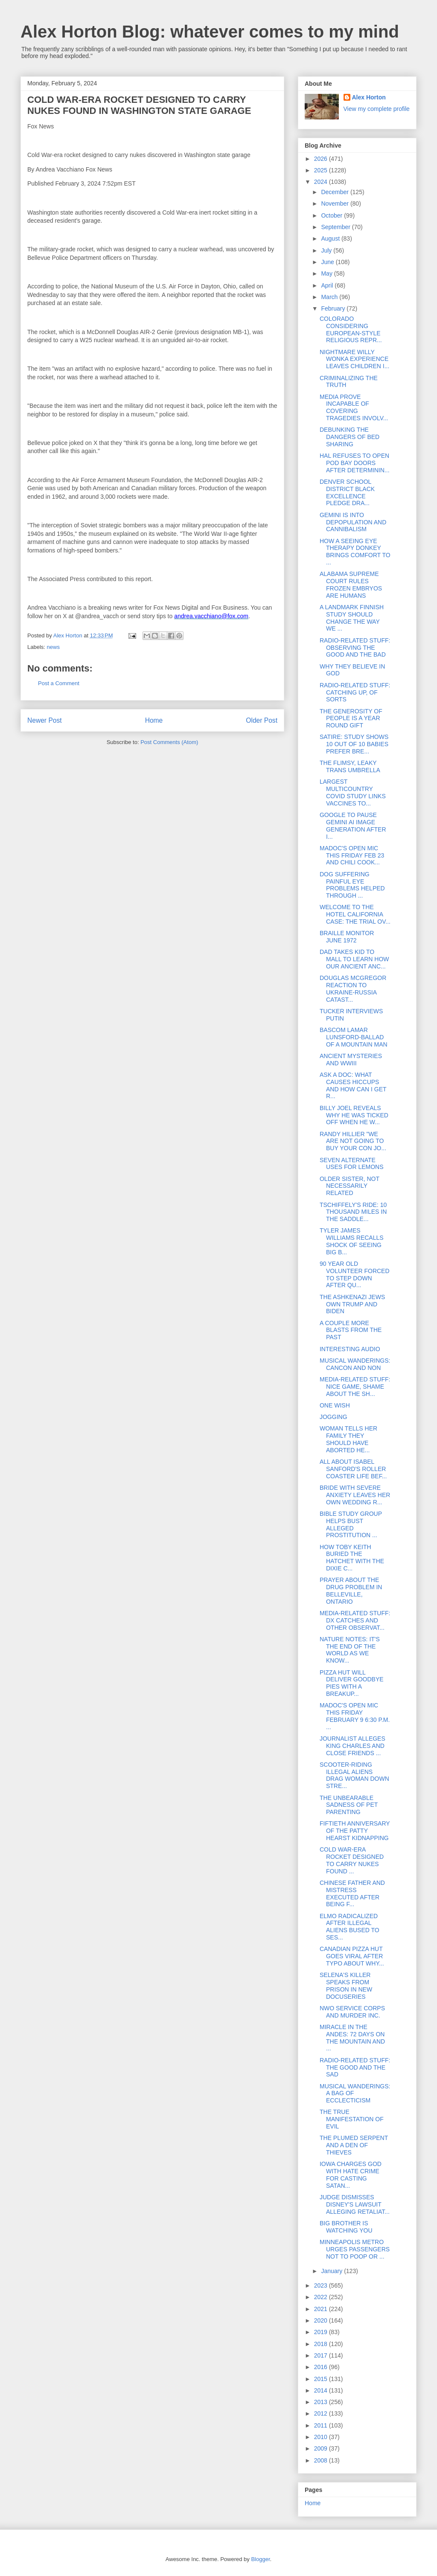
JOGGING (333, 1416)
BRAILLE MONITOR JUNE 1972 (347, 937)
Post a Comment (58, 683)
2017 (321, 2355)
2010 (321, 2437)
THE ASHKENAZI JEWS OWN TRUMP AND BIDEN (352, 1304)
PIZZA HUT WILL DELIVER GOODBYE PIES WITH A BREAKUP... (352, 1683)
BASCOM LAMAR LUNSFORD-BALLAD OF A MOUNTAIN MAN (353, 1037)
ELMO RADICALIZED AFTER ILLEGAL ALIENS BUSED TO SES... (349, 1927)
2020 (321, 2320)
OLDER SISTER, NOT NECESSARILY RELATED (349, 1186)
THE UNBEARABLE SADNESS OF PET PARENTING (349, 1805)
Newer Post (44, 720)
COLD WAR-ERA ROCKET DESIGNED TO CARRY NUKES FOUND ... (352, 1860)
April (328, 285)
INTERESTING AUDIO (350, 1349)
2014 (321, 2390)
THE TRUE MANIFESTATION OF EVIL (352, 2119)
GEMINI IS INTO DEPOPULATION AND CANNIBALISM (353, 522)
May (327, 273)
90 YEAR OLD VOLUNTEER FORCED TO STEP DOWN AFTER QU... (355, 1274)
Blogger (260, 2559)
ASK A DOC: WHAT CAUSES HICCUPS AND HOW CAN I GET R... (353, 1085)
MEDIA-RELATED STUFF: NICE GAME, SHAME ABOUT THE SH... (355, 1386)
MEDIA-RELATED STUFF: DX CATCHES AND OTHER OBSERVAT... (355, 1620)
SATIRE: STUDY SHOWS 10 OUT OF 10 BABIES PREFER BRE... (354, 744)
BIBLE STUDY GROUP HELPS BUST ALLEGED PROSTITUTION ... (351, 1524)
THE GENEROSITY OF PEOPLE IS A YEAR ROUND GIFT (351, 718)
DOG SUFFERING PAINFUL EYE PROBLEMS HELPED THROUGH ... (352, 885)
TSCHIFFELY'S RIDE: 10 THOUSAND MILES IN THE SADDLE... (353, 1212)
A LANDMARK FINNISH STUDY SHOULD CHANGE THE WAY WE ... (352, 618)
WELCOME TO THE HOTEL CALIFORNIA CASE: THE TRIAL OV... (355, 914)
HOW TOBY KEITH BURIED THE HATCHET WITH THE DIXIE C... (352, 1558)
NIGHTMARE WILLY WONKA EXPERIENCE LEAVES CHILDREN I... (354, 359)
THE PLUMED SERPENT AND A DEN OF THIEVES (354, 2145)
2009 (321, 2448)
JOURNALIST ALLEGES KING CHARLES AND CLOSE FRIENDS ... (352, 1745)
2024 (321, 181)
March (330, 297)
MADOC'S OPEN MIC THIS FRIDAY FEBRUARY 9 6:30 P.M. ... (355, 1716)
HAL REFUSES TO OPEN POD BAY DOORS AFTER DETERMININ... (355, 463)
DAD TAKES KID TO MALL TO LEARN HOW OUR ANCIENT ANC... (354, 959)
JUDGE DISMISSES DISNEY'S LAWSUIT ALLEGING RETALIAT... (355, 2204)
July (327, 250)
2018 (321, 2343)
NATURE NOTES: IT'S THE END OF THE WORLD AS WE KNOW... (350, 1650)
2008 (321, 2460)
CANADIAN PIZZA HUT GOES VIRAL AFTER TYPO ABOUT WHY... (352, 1956)
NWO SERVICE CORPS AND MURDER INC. (352, 2012)
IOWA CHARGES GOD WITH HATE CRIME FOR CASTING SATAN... (351, 2174)
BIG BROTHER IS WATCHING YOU (346, 2227)
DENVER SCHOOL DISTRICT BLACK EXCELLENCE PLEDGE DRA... (347, 492)
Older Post (261, 720)
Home (154, 720)
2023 (321, 2285)
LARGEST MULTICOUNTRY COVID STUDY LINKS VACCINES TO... (353, 792)
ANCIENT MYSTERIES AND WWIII (351, 1059)
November (335, 203)
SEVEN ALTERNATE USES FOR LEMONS (352, 1164)
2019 (321, 2332)
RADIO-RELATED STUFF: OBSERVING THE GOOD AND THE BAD (355, 647)
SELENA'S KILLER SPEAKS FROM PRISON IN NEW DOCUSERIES (346, 1985)
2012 (321, 2413)
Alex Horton (369, 97)
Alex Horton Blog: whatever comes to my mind (209, 31)
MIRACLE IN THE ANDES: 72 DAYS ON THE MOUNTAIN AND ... (352, 2038)
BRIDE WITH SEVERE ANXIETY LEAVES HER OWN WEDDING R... (355, 1495)
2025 (321, 170)
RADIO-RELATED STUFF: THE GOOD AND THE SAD (355, 2067)
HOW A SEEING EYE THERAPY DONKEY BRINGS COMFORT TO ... (355, 552)
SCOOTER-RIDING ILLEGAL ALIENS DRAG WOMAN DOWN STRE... (354, 1775)
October (332, 215)
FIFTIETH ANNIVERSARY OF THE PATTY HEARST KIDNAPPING (355, 1830)
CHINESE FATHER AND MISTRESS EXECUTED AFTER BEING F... (352, 1893)
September (336, 227)
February (334, 308)
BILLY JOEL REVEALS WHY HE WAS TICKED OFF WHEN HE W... (354, 1115)
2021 (321, 2309)
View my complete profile (377, 108)
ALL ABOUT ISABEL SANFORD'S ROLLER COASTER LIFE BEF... (353, 1469)
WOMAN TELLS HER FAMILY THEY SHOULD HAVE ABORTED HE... (348, 1439)
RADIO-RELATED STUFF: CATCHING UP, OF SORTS (355, 692)
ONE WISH (335, 1405)
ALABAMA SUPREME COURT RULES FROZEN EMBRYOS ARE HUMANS (351, 584)
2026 (321, 158)
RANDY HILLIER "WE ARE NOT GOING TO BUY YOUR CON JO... (353, 1141)
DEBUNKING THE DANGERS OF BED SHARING (349, 437)
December (335, 192)
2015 (321, 2378)
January (332, 2271)
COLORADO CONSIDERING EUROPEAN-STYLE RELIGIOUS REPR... (351, 329)
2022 (321, 2297)
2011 (321, 2425)
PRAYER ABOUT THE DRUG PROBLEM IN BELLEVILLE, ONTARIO (351, 1590)
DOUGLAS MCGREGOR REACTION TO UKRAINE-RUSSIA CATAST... (353, 988)
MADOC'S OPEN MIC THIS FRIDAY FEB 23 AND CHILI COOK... (352, 855)
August (331, 238)
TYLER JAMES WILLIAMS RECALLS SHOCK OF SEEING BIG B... (352, 1241)
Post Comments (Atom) (169, 742)
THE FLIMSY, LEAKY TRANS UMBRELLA (350, 766)
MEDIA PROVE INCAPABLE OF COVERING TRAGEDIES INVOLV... (354, 407)
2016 (321, 2367)
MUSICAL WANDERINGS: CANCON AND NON (355, 1364)
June (328, 262)
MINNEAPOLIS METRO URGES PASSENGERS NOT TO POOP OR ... (355, 2249)
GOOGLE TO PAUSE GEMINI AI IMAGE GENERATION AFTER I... (353, 825)
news (53, 647)
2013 (321, 2402)
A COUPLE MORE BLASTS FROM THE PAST (351, 1330)
